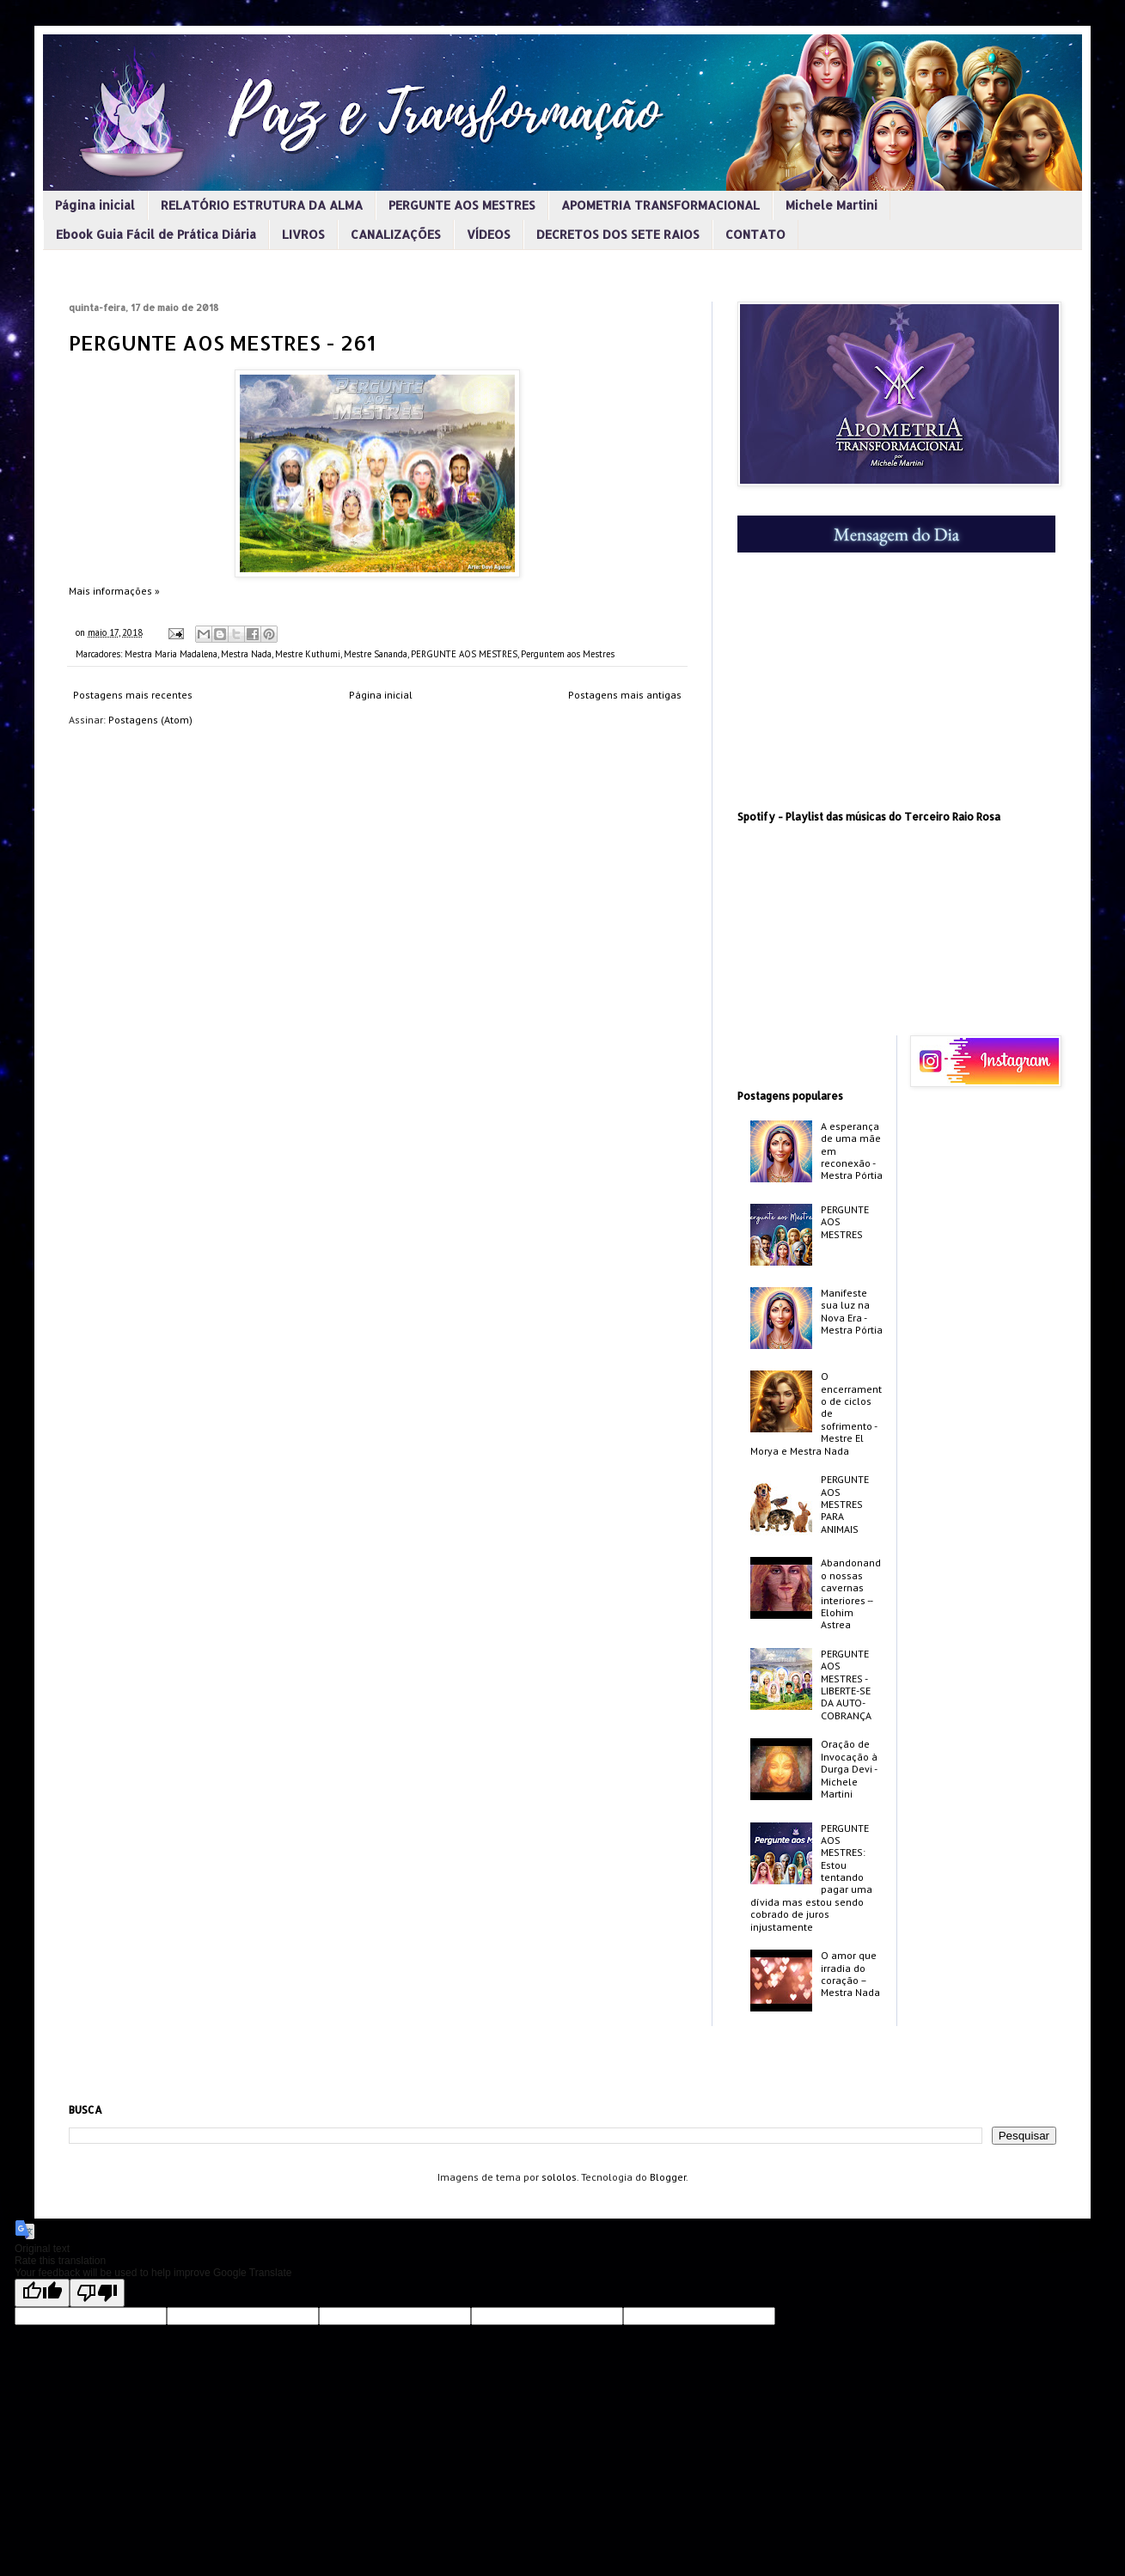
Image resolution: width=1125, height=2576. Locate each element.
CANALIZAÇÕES (396, 234)
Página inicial (95, 205)
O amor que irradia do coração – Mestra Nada (850, 1974)
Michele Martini (831, 205)
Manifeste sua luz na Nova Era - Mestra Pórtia (852, 1311)
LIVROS (303, 234)
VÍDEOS (489, 234)
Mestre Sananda (375, 654)
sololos (559, 2176)
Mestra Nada (246, 654)
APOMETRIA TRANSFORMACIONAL (660, 205)
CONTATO (755, 234)
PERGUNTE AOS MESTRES (461, 205)
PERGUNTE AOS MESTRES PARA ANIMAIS (845, 1504)
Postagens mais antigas (625, 694)
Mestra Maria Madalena (171, 654)
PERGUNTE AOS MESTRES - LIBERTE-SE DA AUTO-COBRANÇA (846, 1684)
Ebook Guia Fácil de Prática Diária (156, 234)
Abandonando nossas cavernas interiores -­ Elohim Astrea (851, 1593)
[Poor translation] (97, 2293)
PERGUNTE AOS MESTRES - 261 (222, 342)
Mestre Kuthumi (307, 654)
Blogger (668, 2176)
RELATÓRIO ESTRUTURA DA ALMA (262, 205)
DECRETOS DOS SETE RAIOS (618, 234)
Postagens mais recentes (133, 694)
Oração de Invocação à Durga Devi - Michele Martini (849, 1768)
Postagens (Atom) (150, 719)
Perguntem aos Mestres (567, 654)
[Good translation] (42, 2293)
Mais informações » (114, 590)
